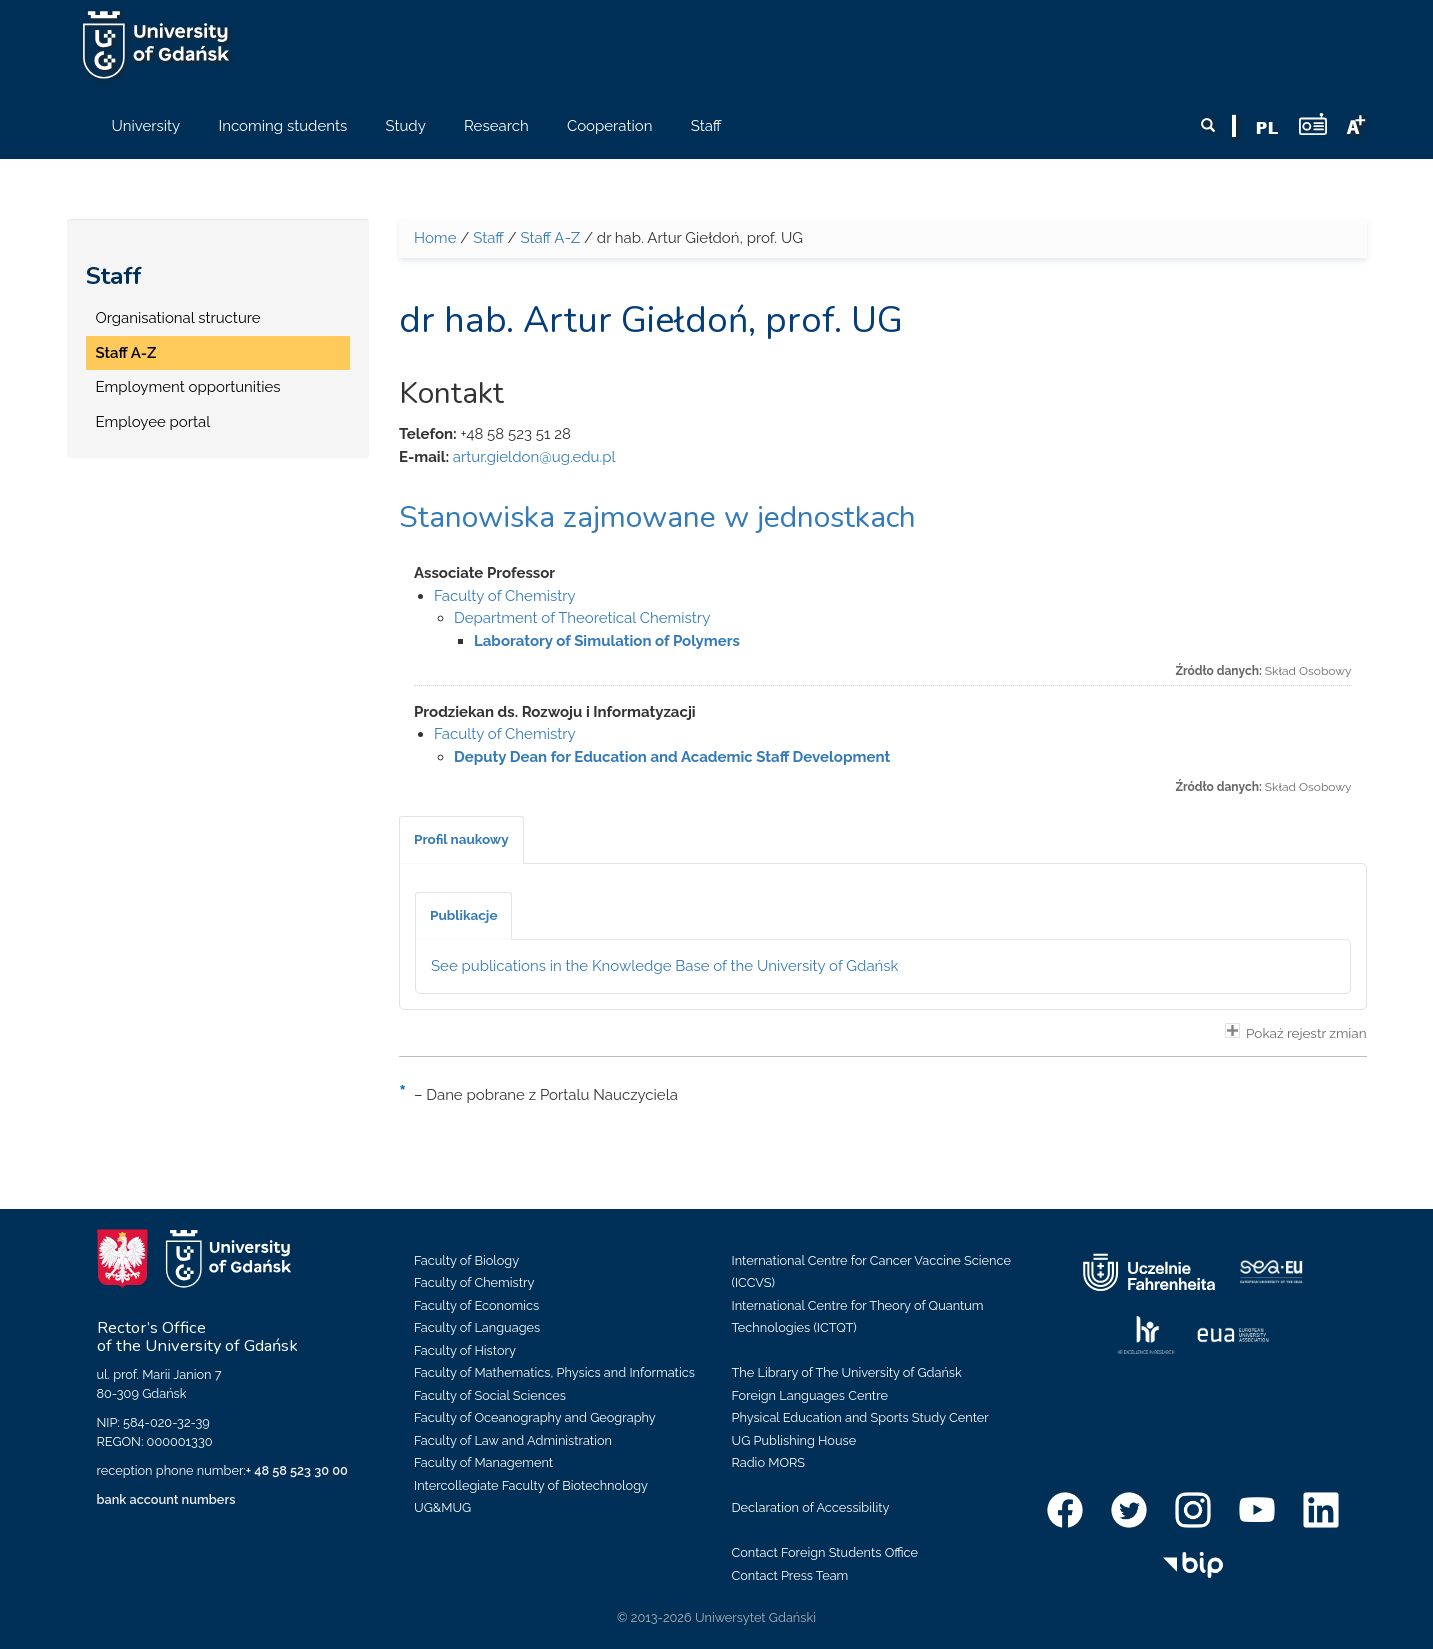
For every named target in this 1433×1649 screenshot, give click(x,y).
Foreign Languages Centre (810, 1395)
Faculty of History (465, 1350)
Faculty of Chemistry (505, 596)
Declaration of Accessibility (811, 1507)
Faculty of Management (483, 1462)
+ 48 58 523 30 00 (297, 1470)
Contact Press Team (790, 1575)
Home (435, 238)
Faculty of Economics (476, 1305)
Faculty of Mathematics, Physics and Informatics (554, 1372)
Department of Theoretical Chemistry (582, 618)
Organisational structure (178, 318)
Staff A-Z (126, 353)
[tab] (461, 840)
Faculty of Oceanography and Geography (535, 1417)
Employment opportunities (188, 387)
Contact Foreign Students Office (825, 1552)
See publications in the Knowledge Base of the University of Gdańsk (665, 966)
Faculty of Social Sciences (490, 1395)
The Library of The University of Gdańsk (847, 1372)
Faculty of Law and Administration (513, 1440)
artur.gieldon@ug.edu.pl (534, 457)
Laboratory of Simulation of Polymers (607, 641)
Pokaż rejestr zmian (1296, 1032)
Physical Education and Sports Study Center (860, 1417)
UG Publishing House (794, 1440)
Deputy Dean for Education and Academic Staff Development (672, 757)
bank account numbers (166, 1499)
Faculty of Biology (466, 1260)
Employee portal (153, 422)
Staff (114, 276)
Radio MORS (769, 1462)
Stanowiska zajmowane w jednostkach (657, 517)
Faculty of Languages (477, 1327)
